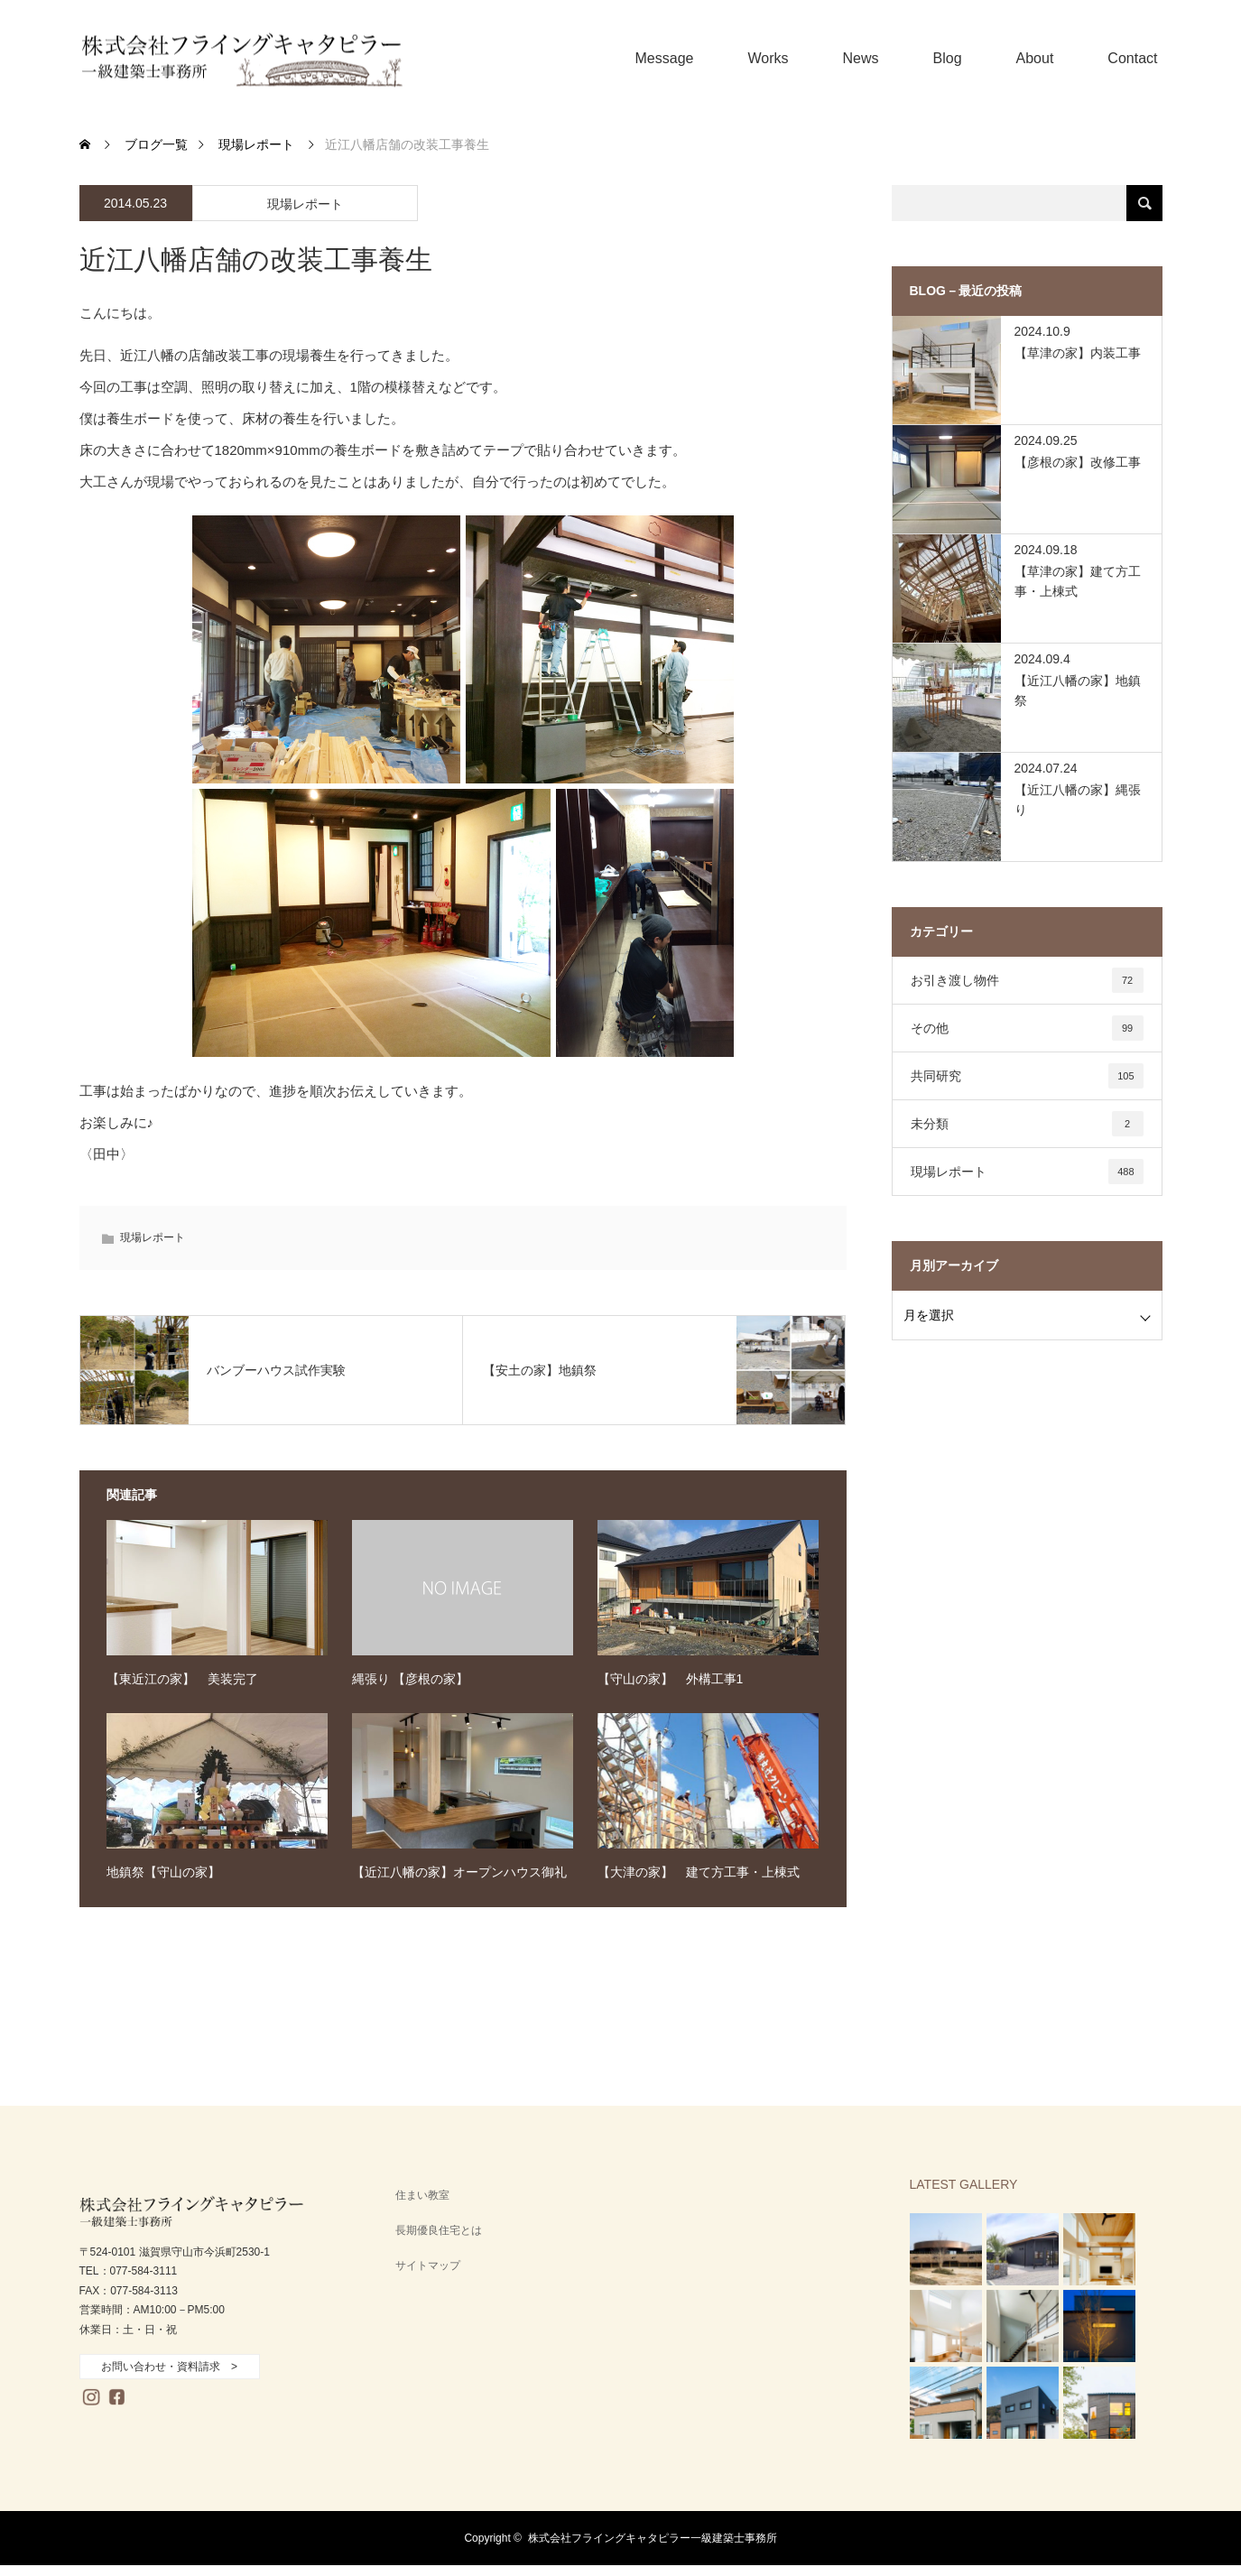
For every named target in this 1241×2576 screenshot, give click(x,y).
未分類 (1027, 1123)
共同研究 (1027, 1076)
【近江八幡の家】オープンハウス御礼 (459, 1872)
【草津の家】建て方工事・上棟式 (1077, 581)
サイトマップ (427, 2265)
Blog (947, 58)
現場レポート (305, 204)
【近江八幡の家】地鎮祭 (1077, 690)
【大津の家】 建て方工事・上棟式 (698, 1872)
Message (664, 58)
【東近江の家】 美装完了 (182, 1679)
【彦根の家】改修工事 (1077, 462)
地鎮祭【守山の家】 (163, 1872)
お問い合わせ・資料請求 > (169, 2366)
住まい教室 (422, 2195)
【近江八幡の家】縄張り (1077, 800)
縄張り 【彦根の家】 (410, 1679)
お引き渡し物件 (1027, 980)
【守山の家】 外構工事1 (670, 1679)
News (861, 58)
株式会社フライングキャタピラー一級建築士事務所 (652, 2538)
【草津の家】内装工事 (1077, 353)
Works (767, 58)
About (1035, 58)
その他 (1027, 1028)
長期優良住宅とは (438, 2230)
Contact (1132, 58)
